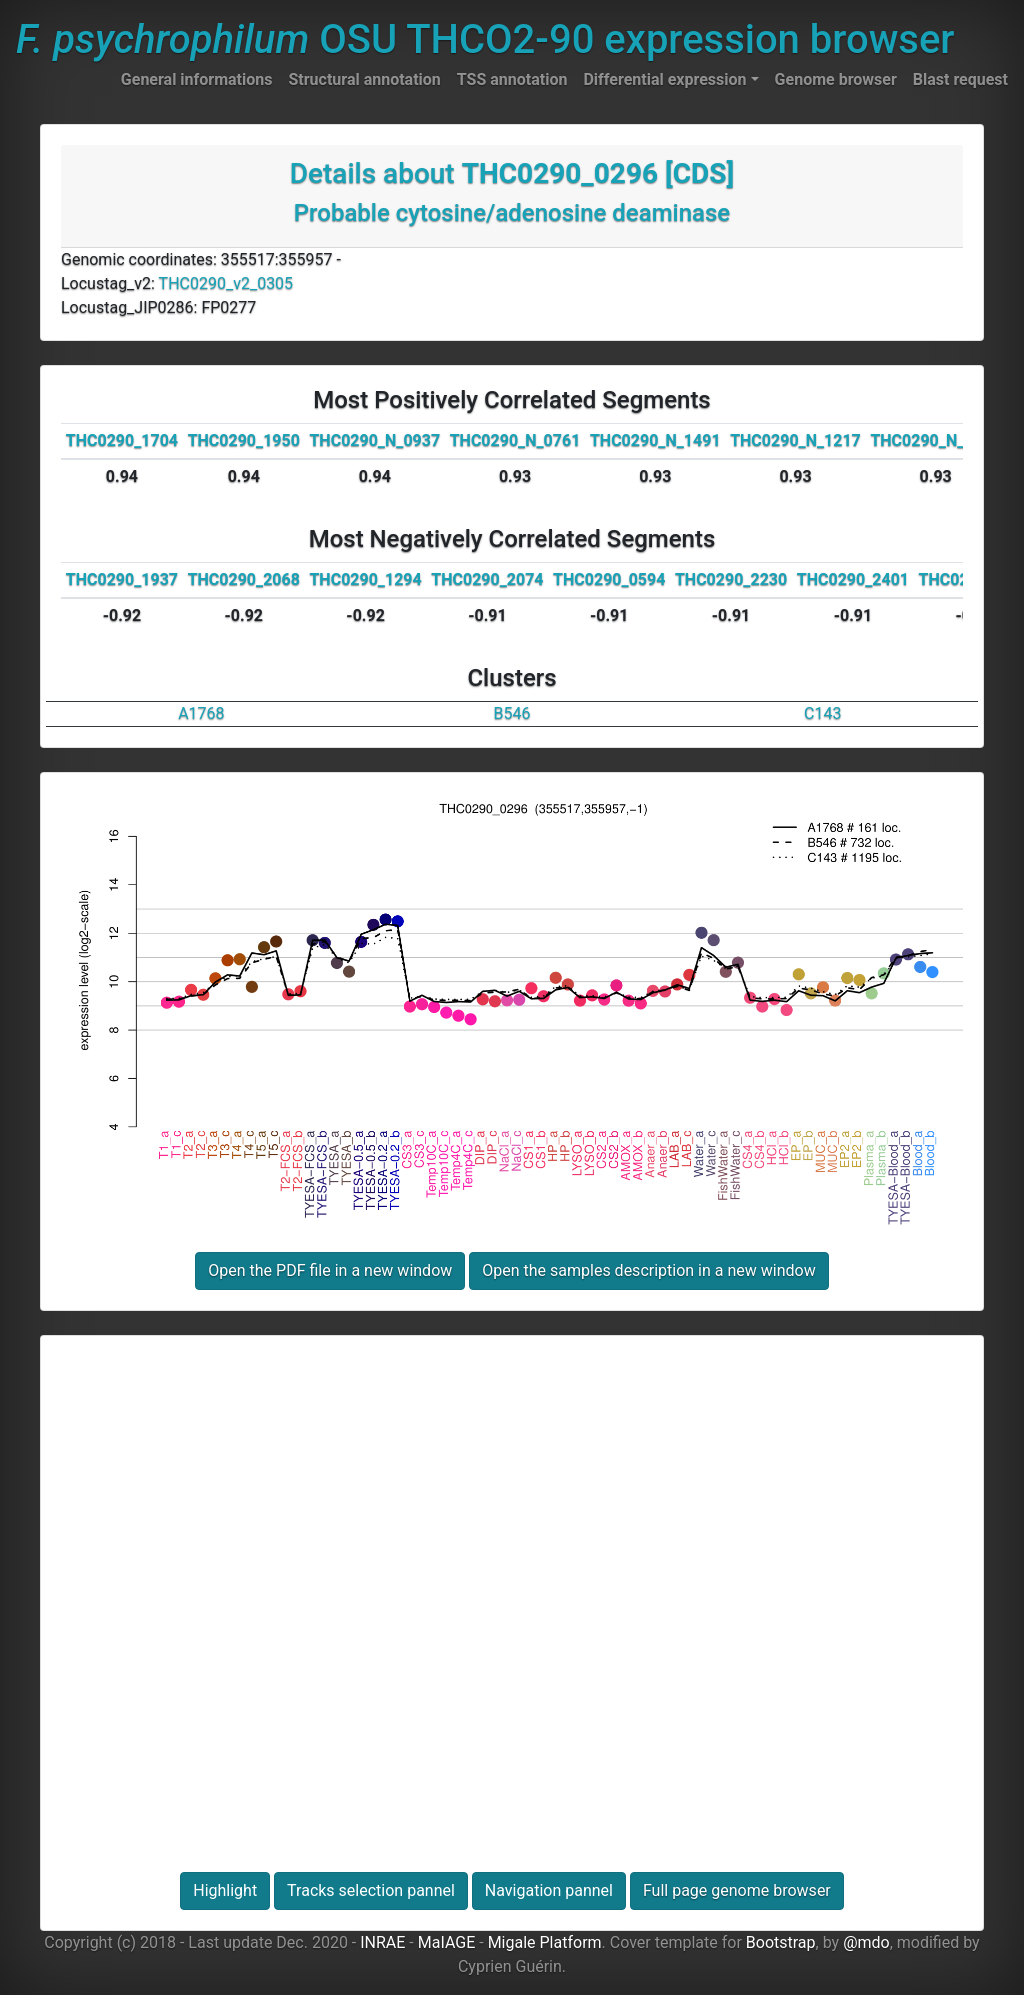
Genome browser (836, 79)
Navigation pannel (549, 1890)
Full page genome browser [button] (737, 1890)
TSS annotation (512, 79)
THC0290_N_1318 (935, 440)
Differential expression (664, 79)
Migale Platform (545, 1942)
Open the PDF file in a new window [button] (330, 1270)
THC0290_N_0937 (374, 440)
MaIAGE (447, 1942)
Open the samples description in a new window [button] (648, 1270)
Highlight (225, 1890)
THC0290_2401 (853, 579)
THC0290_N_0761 (515, 440)
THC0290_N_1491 (655, 440)
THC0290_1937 (122, 579)
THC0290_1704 (122, 440)
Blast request (960, 79)
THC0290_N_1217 (795, 440)
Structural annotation (364, 79)
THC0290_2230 (731, 579)
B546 (512, 713)
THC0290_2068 (244, 579)
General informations (197, 79)
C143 (822, 713)
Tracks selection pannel (371, 1890)
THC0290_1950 (244, 440)
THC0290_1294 (365, 579)
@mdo (866, 1942)
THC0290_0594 (609, 579)
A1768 (201, 713)
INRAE (382, 1942)
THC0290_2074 (487, 579)
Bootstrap (781, 1942)
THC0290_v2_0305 (226, 283)
